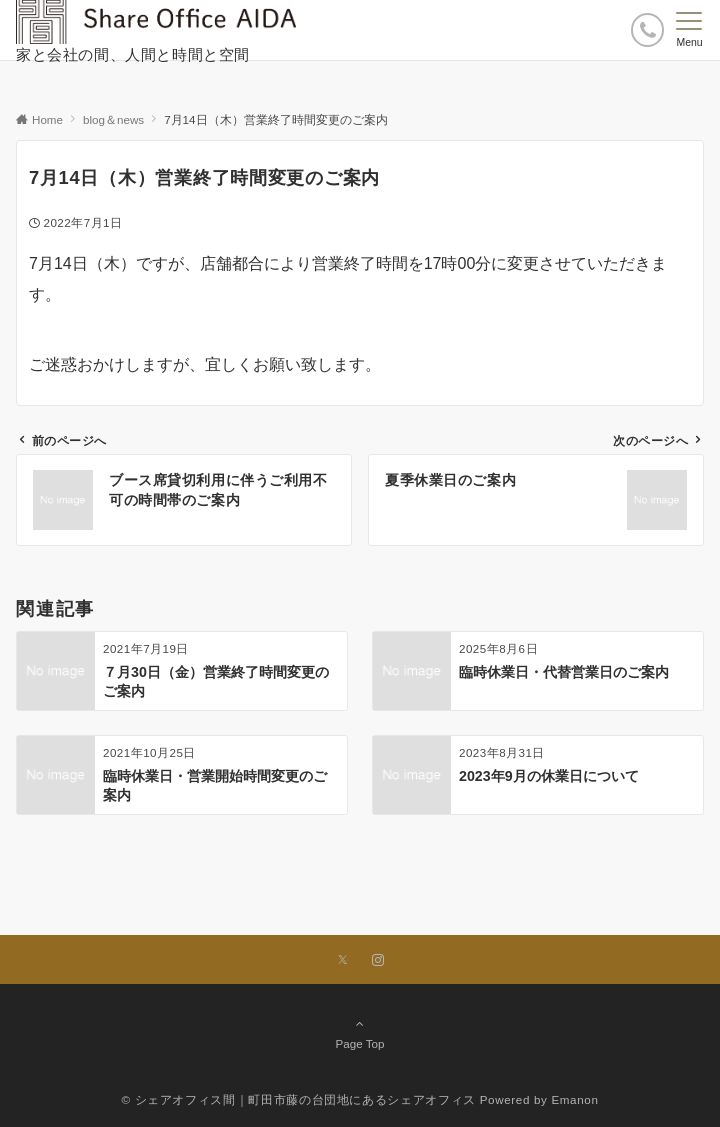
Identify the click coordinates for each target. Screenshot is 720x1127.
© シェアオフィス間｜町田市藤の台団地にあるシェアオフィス (298, 1099)
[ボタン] (647, 29)
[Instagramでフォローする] (378, 960)
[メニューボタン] (689, 30)
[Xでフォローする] (342, 960)
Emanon (574, 1099)
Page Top (360, 1033)
